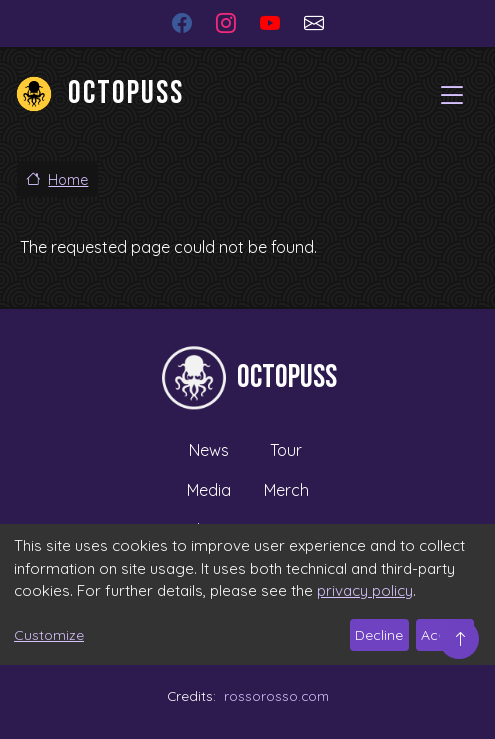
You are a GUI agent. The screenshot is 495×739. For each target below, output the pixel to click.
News (209, 450)
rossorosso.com (276, 695)
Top (459, 639)
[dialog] (247, 594)
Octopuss (126, 93)
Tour (286, 450)
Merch (286, 490)
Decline (379, 635)
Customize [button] (49, 635)
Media (209, 490)
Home (68, 180)
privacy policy (365, 590)
